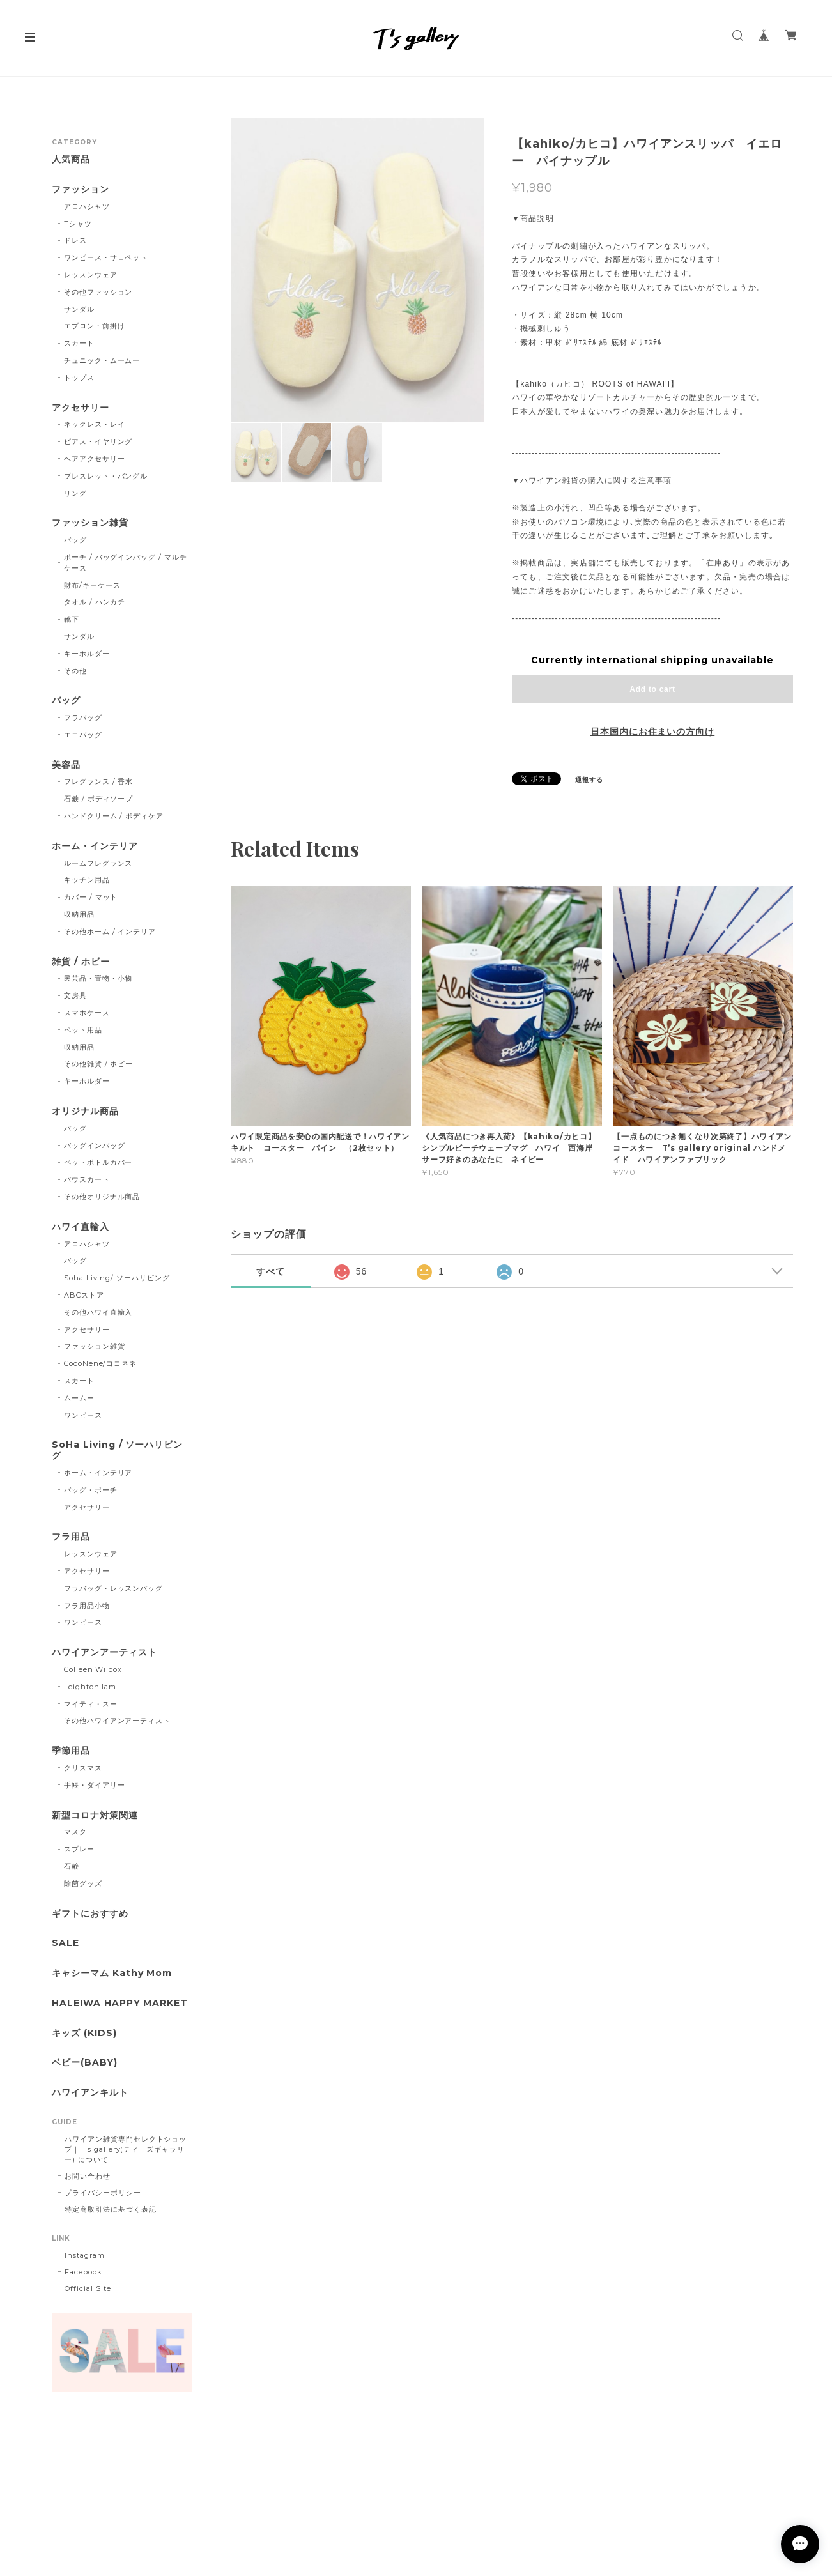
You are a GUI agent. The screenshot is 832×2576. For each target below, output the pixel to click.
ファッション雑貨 (90, 523)
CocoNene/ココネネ (100, 1363)
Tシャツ (78, 223)
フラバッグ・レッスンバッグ (113, 1588)
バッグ (75, 539)
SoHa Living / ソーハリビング (117, 1450)
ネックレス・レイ (94, 424)
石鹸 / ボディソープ (99, 798)
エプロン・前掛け (94, 325)
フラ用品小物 (87, 1605)
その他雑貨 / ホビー (99, 1063)
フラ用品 (71, 1536)
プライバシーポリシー (103, 2192)
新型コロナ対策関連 (95, 1815)
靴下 (71, 619)
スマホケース (87, 1012)
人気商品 (71, 159)
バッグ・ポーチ (91, 1489)
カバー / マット (91, 897)
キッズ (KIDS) (84, 2033)
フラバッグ (83, 717)
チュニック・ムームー (102, 360)
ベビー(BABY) (85, 2062)
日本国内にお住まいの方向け (652, 731)
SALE (65, 1943)
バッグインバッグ (94, 1145)
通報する (589, 780)
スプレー (79, 1848)
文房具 (75, 995)
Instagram (85, 2255)
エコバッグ (83, 734)
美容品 (66, 765)
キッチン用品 (87, 879)
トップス (79, 377)
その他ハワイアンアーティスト (117, 1720)
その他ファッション (98, 292)
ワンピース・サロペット (106, 257)
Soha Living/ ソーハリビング (117, 1277)
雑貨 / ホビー (81, 961)
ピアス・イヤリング (98, 441)
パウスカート (87, 1179)
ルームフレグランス (98, 863)
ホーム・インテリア (95, 846)
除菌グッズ (83, 1883)
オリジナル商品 (85, 1111)
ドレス (75, 240)
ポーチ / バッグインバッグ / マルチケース (125, 562)
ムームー (79, 1397)
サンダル (79, 309)
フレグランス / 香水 (99, 781)
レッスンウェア (91, 274)
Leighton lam (90, 1686)
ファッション (80, 189)
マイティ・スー (91, 1703)
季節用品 (71, 1750)
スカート (79, 343)
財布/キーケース (92, 585)
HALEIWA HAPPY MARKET (120, 2003)
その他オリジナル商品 (102, 1196)
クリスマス (83, 1767)
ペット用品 (83, 1029)
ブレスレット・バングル (106, 475)
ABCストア (84, 1295)
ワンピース (83, 1415)
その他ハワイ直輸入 (98, 1312)
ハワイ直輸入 (80, 1227)
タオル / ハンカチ (95, 601)
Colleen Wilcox (93, 1669)
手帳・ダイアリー (94, 1785)
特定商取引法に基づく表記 (111, 2209)
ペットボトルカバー (98, 1162)
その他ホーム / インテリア (110, 931)
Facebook (83, 2271)
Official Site (88, 2288)
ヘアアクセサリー (94, 458)
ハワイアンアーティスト (104, 1652)
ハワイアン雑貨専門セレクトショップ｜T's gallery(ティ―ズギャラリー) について (126, 2149)
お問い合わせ (88, 2176)
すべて (270, 1271)
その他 (75, 670)
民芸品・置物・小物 (98, 978)
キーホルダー (87, 653)
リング (75, 493)
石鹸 (71, 1866)
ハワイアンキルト (90, 2092)
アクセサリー (80, 407)
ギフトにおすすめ (90, 1913)
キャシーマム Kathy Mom (112, 1973)
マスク (75, 1831)
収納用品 (79, 914)
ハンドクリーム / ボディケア (114, 815)
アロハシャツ (87, 206)
